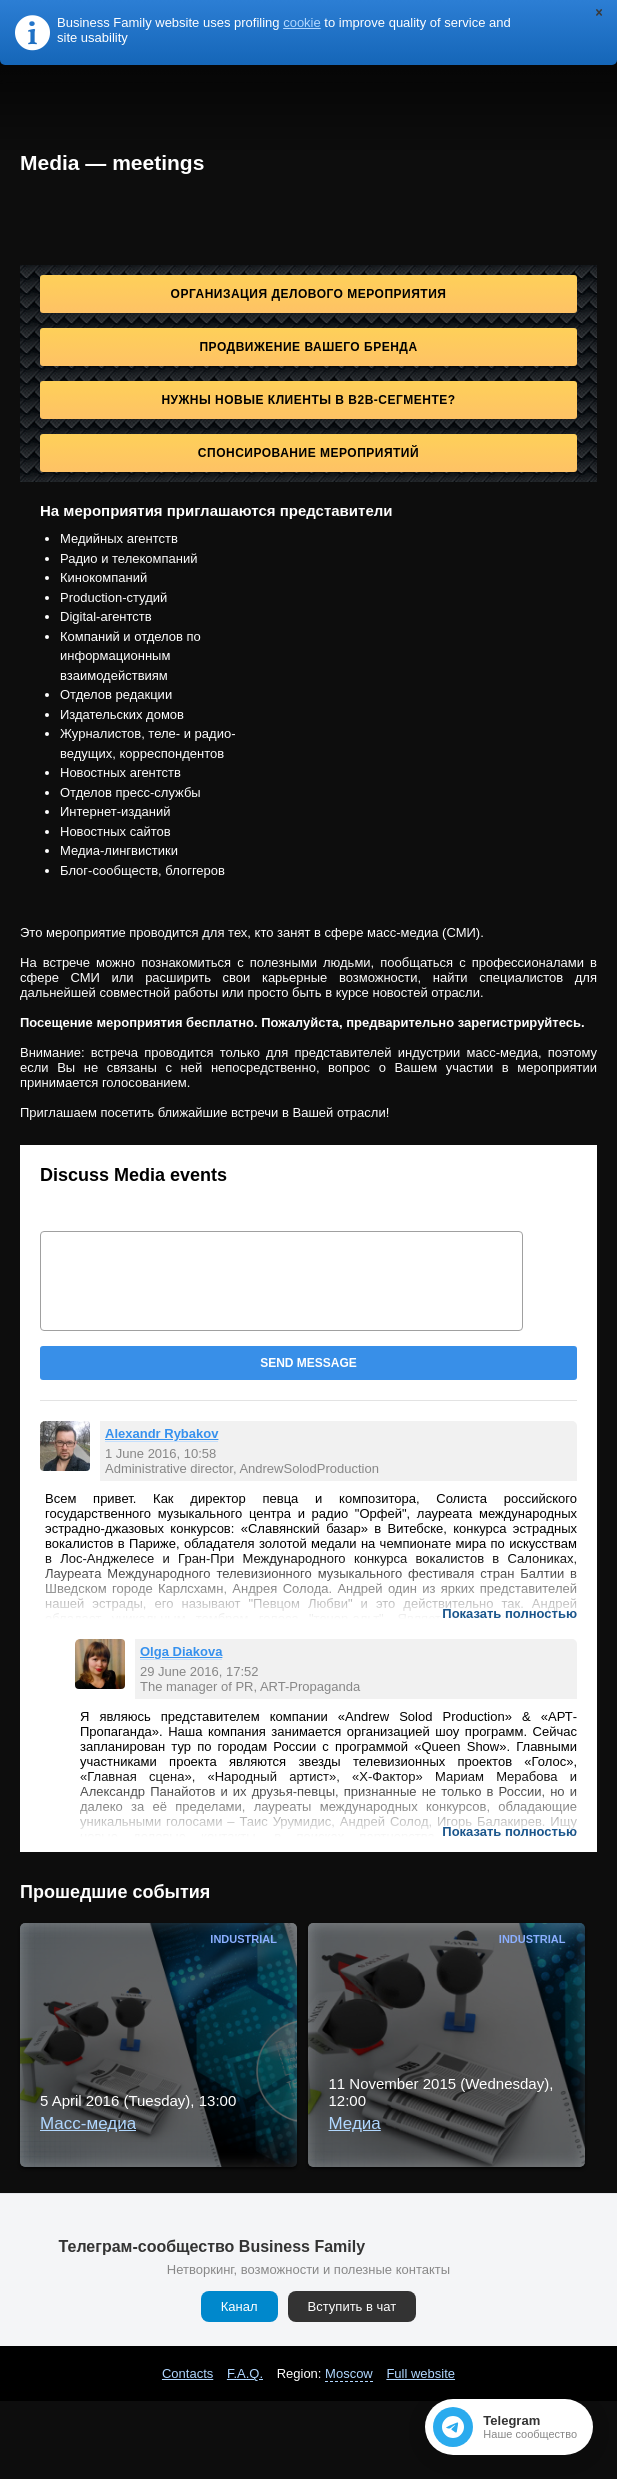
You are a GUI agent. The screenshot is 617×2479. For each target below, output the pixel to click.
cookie (302, 22)
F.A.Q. (245, 2373)
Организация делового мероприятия (309, 294)
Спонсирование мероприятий (308, 453)
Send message (308, 1363)
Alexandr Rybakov (161, 1433)
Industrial (243, 1939)
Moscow (349, 2373)
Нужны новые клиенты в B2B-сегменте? (308, 400)
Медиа (354, 2123)
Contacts (187, 2373)
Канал (239, 2306)
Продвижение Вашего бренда (308, 347)
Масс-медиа (88, 2123)
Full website (420, 2373)
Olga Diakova (181, 1651)
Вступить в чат (352, 2306)
